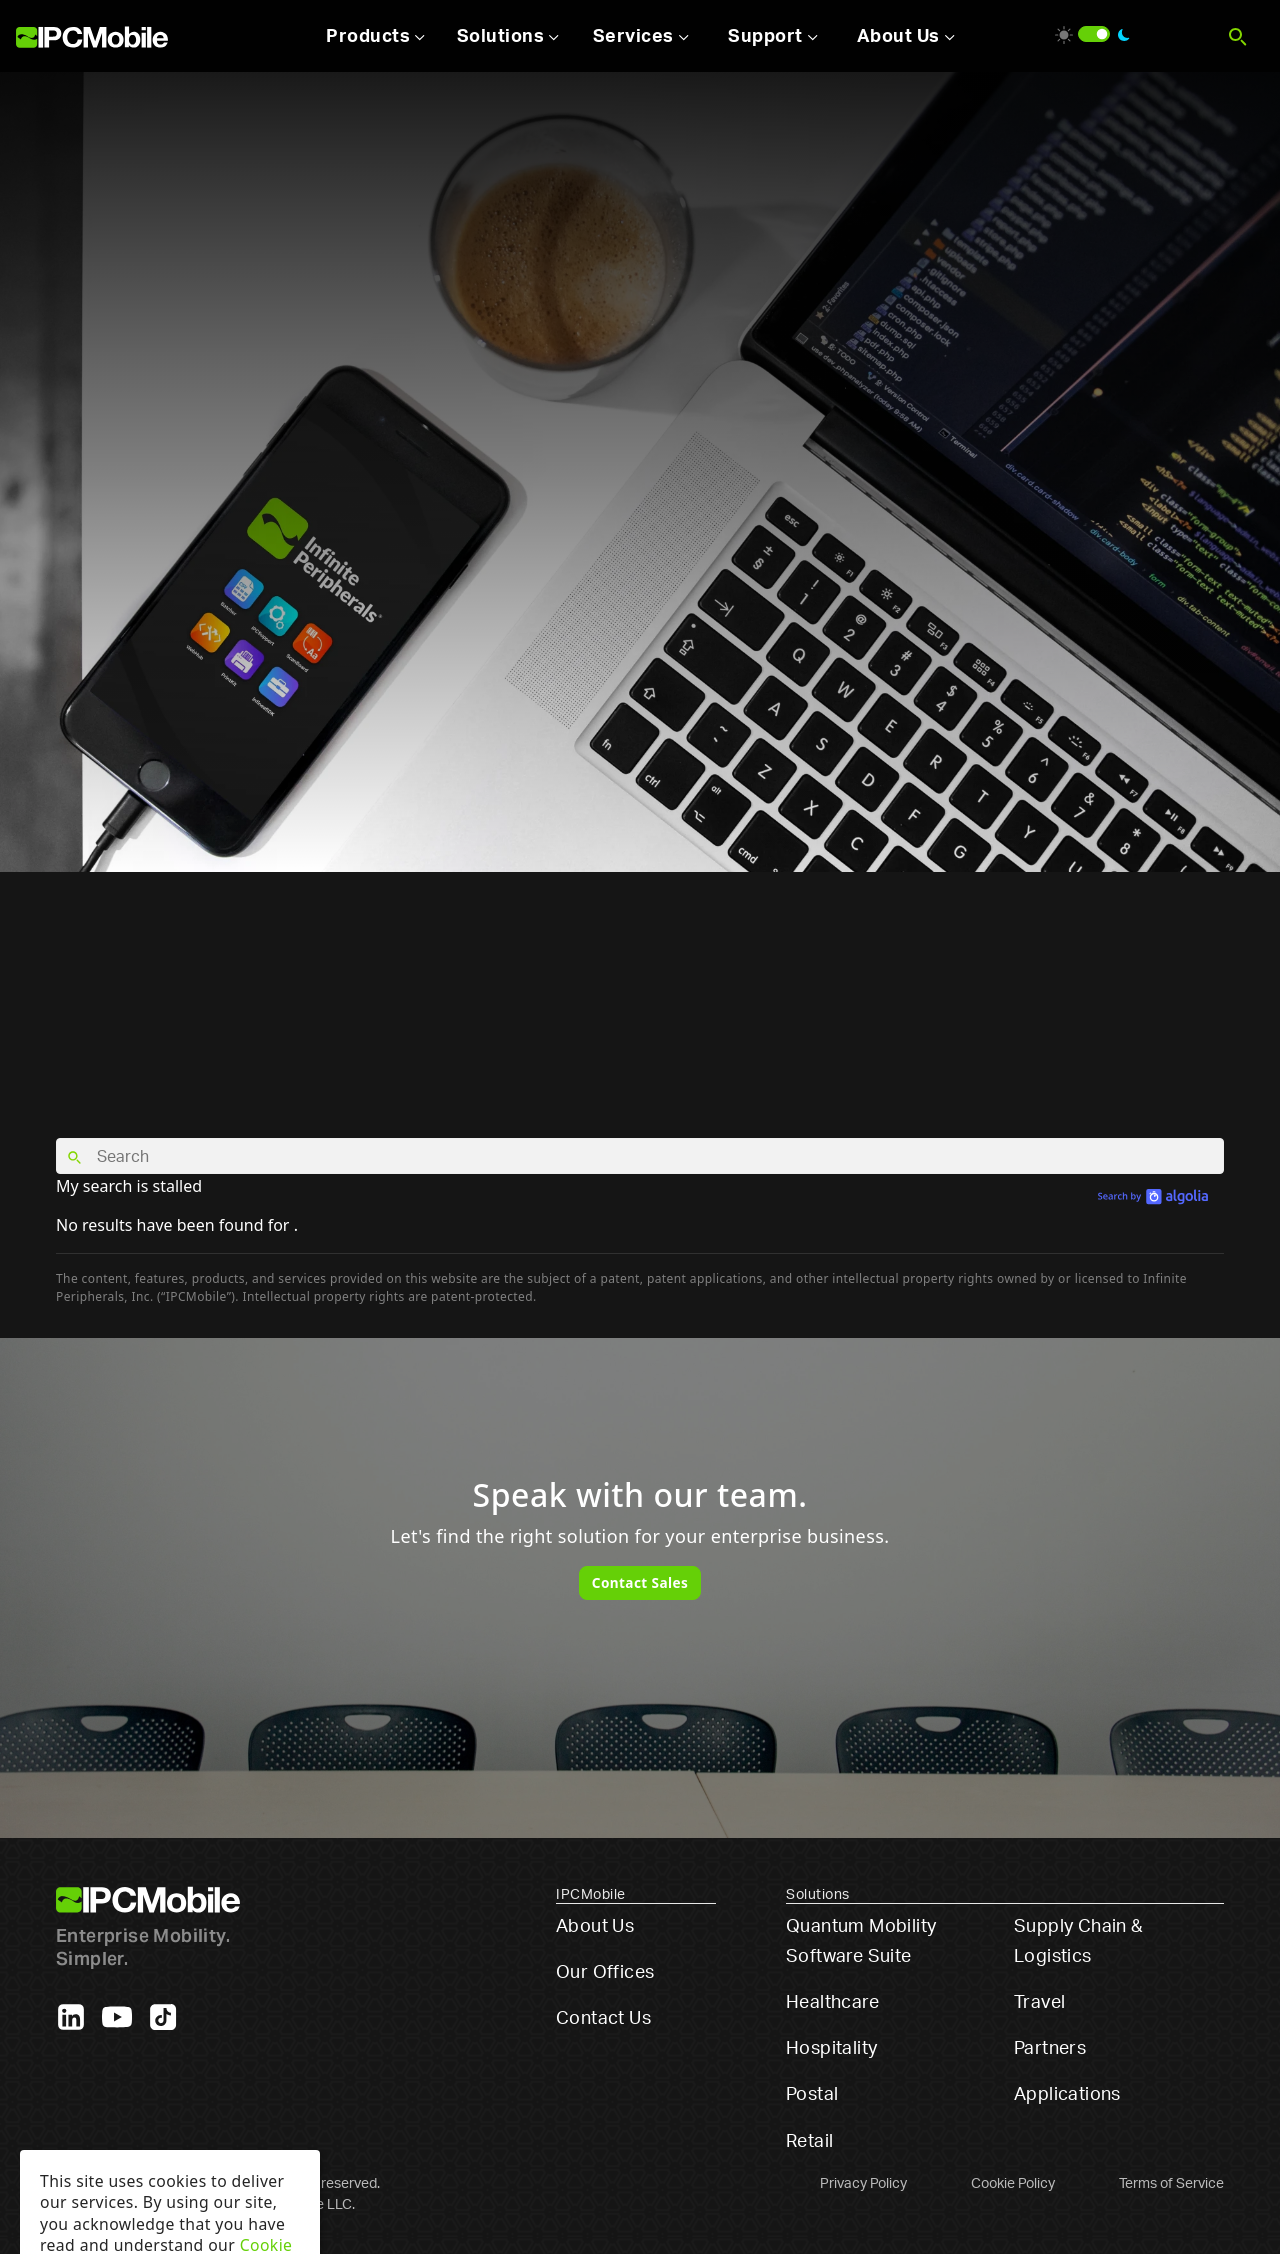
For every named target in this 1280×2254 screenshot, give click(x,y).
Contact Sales (640, 1582)
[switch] (1094, 34)
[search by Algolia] (1153, 1195)
